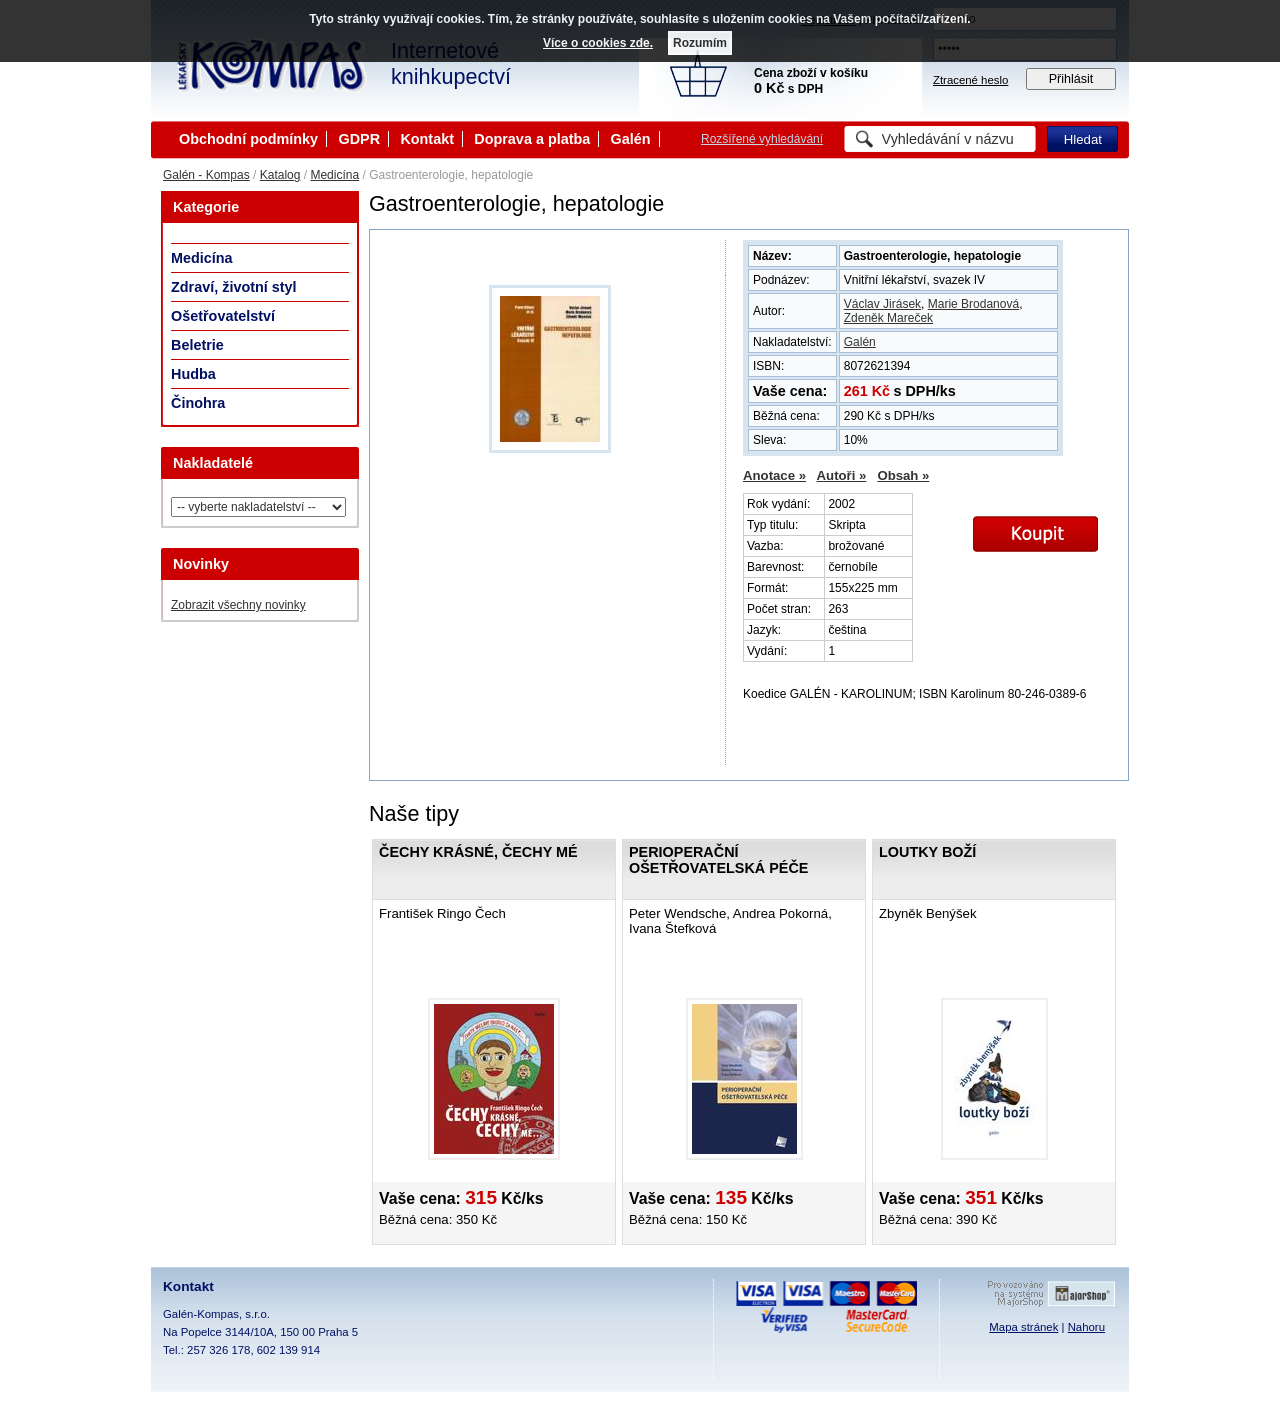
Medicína (334, 175)
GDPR (359, 139)
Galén (631, 139)
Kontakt (427, 139)
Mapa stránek (1023, 1327)
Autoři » (842, 475)
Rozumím (700, 43)
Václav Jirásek (882, 304)
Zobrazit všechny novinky (238, 605)
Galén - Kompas (206, 175)
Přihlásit (1071, 79)
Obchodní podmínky (248, 139)
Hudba (193, 374)
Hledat (1083, 139)
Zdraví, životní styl (234, 287)
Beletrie (197, 345)
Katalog (280, 175)
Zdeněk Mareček (888, 318)
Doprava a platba (532, 139)
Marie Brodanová (973, 304)
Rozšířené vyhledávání (762, 139)
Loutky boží (927, 852)
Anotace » (774, 475)
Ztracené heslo (970, 80)
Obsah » (903, 475)
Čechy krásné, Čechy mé (478, 852)
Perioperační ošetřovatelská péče (718, 860)
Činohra (198, 403)
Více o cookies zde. (598, 43)
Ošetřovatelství (223, 316)
